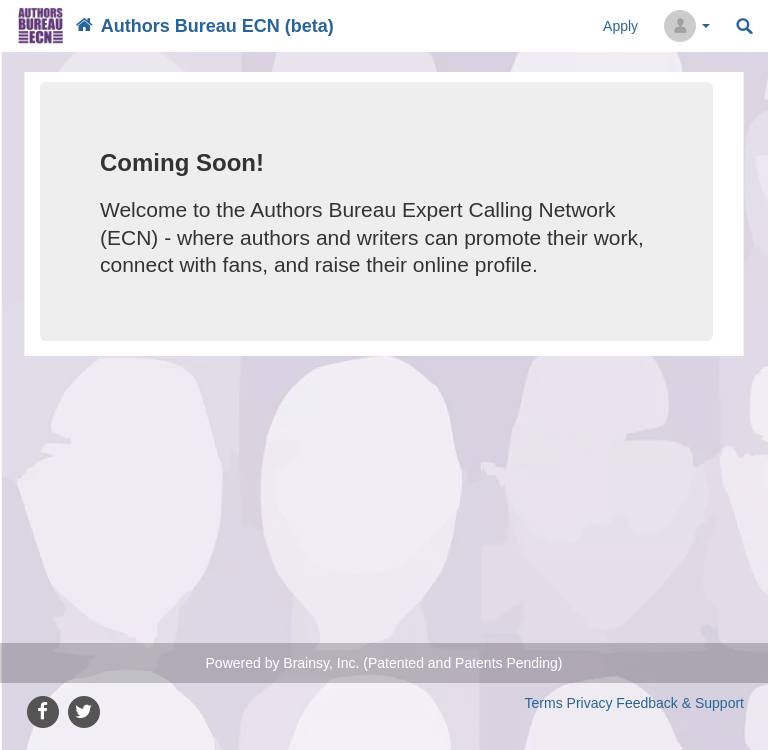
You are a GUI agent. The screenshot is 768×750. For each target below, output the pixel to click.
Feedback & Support (680, 703)
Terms (544, 703)
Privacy (590, 703)
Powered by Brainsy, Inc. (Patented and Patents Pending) (384, 663)
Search (744, 26)
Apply (620, 26)
